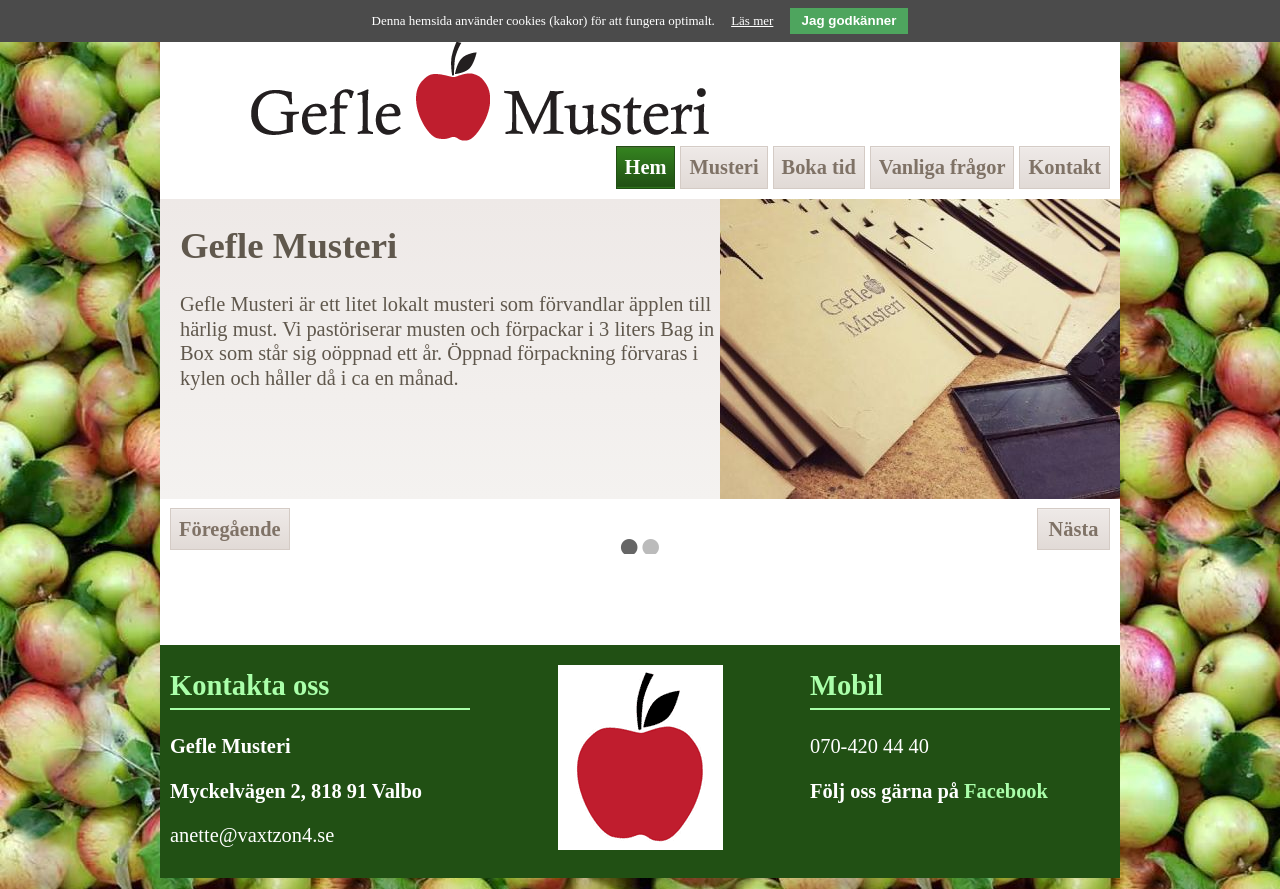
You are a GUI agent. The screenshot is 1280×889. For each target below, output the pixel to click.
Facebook (1006, 791)
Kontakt (1064, 167)
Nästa (1074, 529)
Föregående (230, 529)
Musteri (723, 167)
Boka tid (819, 167)
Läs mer (752, 20)
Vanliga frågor (942, 167)
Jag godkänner (849, 20)
